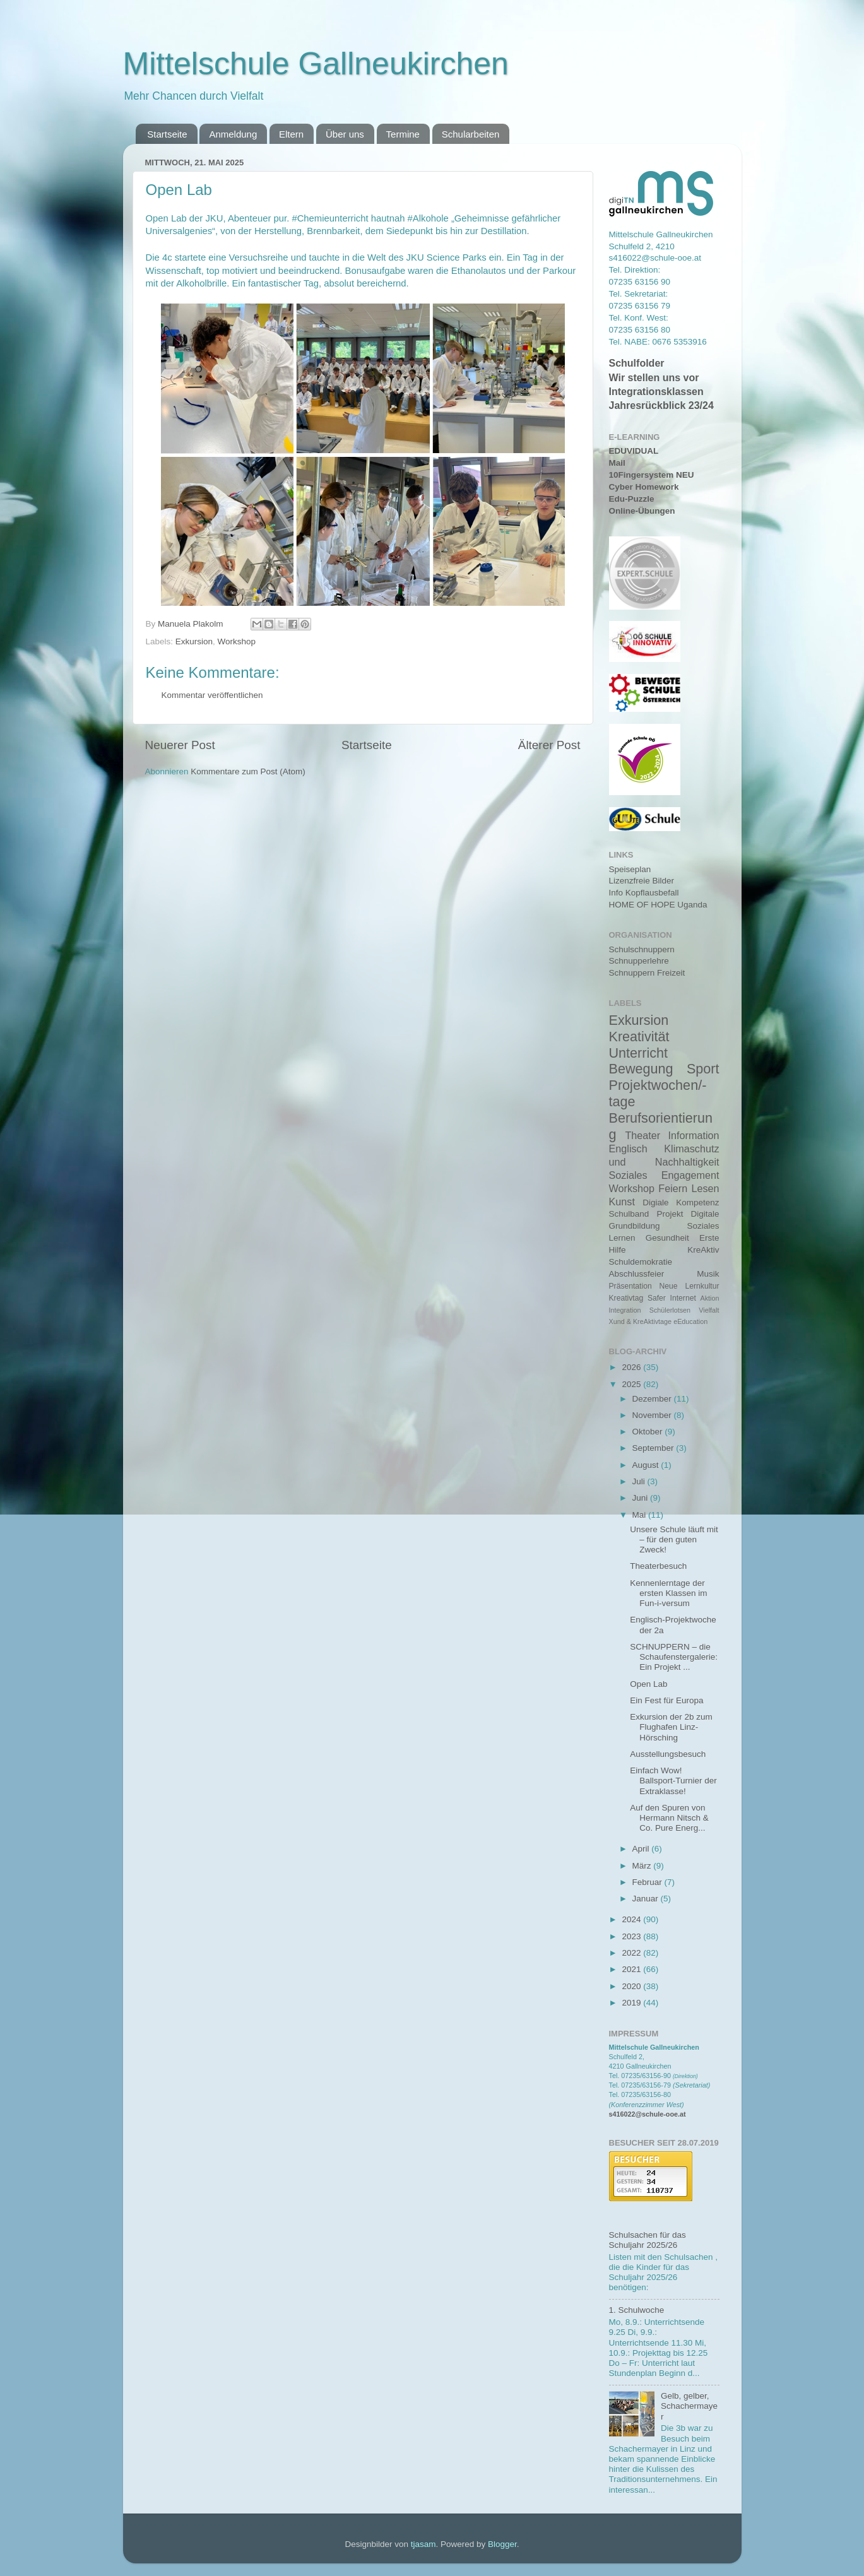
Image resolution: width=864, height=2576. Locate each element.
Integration (625, 1310)
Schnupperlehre (639, 961)
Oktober (648, 1431)
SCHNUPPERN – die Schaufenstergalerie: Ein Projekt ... (674, 1657)
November (653, 1415)
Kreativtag (626, 1298)
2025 (632, 1384)
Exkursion (194, 641)
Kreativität (639, 1036)
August (646, 1465)
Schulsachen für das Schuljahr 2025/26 (647, 2240)
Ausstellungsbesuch (668, 1754)
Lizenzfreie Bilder (642, 880)
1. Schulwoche (637, 2310)
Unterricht (638, 1053)
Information (693, 1135)
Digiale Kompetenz (680, 1202)
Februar (648, 1882)
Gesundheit (667, 1238)
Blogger (502, 2544)
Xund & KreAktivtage (640, 1321)
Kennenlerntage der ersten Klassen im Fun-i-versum (668, 1593)
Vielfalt (709, 1310)
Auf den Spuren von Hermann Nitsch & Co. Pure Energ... (669, 1818)
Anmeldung (233, 134)
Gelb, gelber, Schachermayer (689, 2406)
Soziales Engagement (664, 1175)
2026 (632, 1367)
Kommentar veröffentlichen (212, 695)
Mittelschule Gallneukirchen (316, 63)
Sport (703, 1069)
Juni (641, 1498)
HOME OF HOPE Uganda (658, 904)
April (642, 1848)
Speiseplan (630, 869)
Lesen (705, 1188)
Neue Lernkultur (689, 1286)
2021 (632, 1969)
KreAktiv (703, 1250)
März (643, 1865)
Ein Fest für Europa (666, 1700)
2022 (632, 1953)
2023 (632, 1936)
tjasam (423, 2544)
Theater (642, 1135)
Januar (646, 1898)
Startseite (167, 134)
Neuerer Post (180, 745)
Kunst (622, 1201)
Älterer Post (549, 745)
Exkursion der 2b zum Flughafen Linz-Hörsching (671, 1727)
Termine (403, 134)
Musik (708, 1274)
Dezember (653, 1398)
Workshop (237, 641)
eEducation (690, 1321)
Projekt (669, 1214)
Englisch (628, 1148)
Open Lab (648, 1684)
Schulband (629, 1214)
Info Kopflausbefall (644, 892)
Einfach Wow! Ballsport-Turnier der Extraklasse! (673, 1780)
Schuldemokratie (641, 1262)
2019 (632, 2002)
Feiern (672, 1188)
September (654, 1448)
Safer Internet (672, 1298)
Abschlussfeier (637, 1274)
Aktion (710, 1298)
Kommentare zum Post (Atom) (248, 771)
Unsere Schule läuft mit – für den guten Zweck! (674, 1539)
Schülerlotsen (669, 1310)
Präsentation (630, 1286)
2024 (632, 1919)
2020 (632, 1986)
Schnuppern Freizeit (647, 973)
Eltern (291, 134)
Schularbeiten (471, 134)
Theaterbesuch (658, 1566)
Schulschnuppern (642, 949)
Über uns (345, 134)
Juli (640, 1481)
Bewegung (641, 1069)
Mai (640, 1515)
